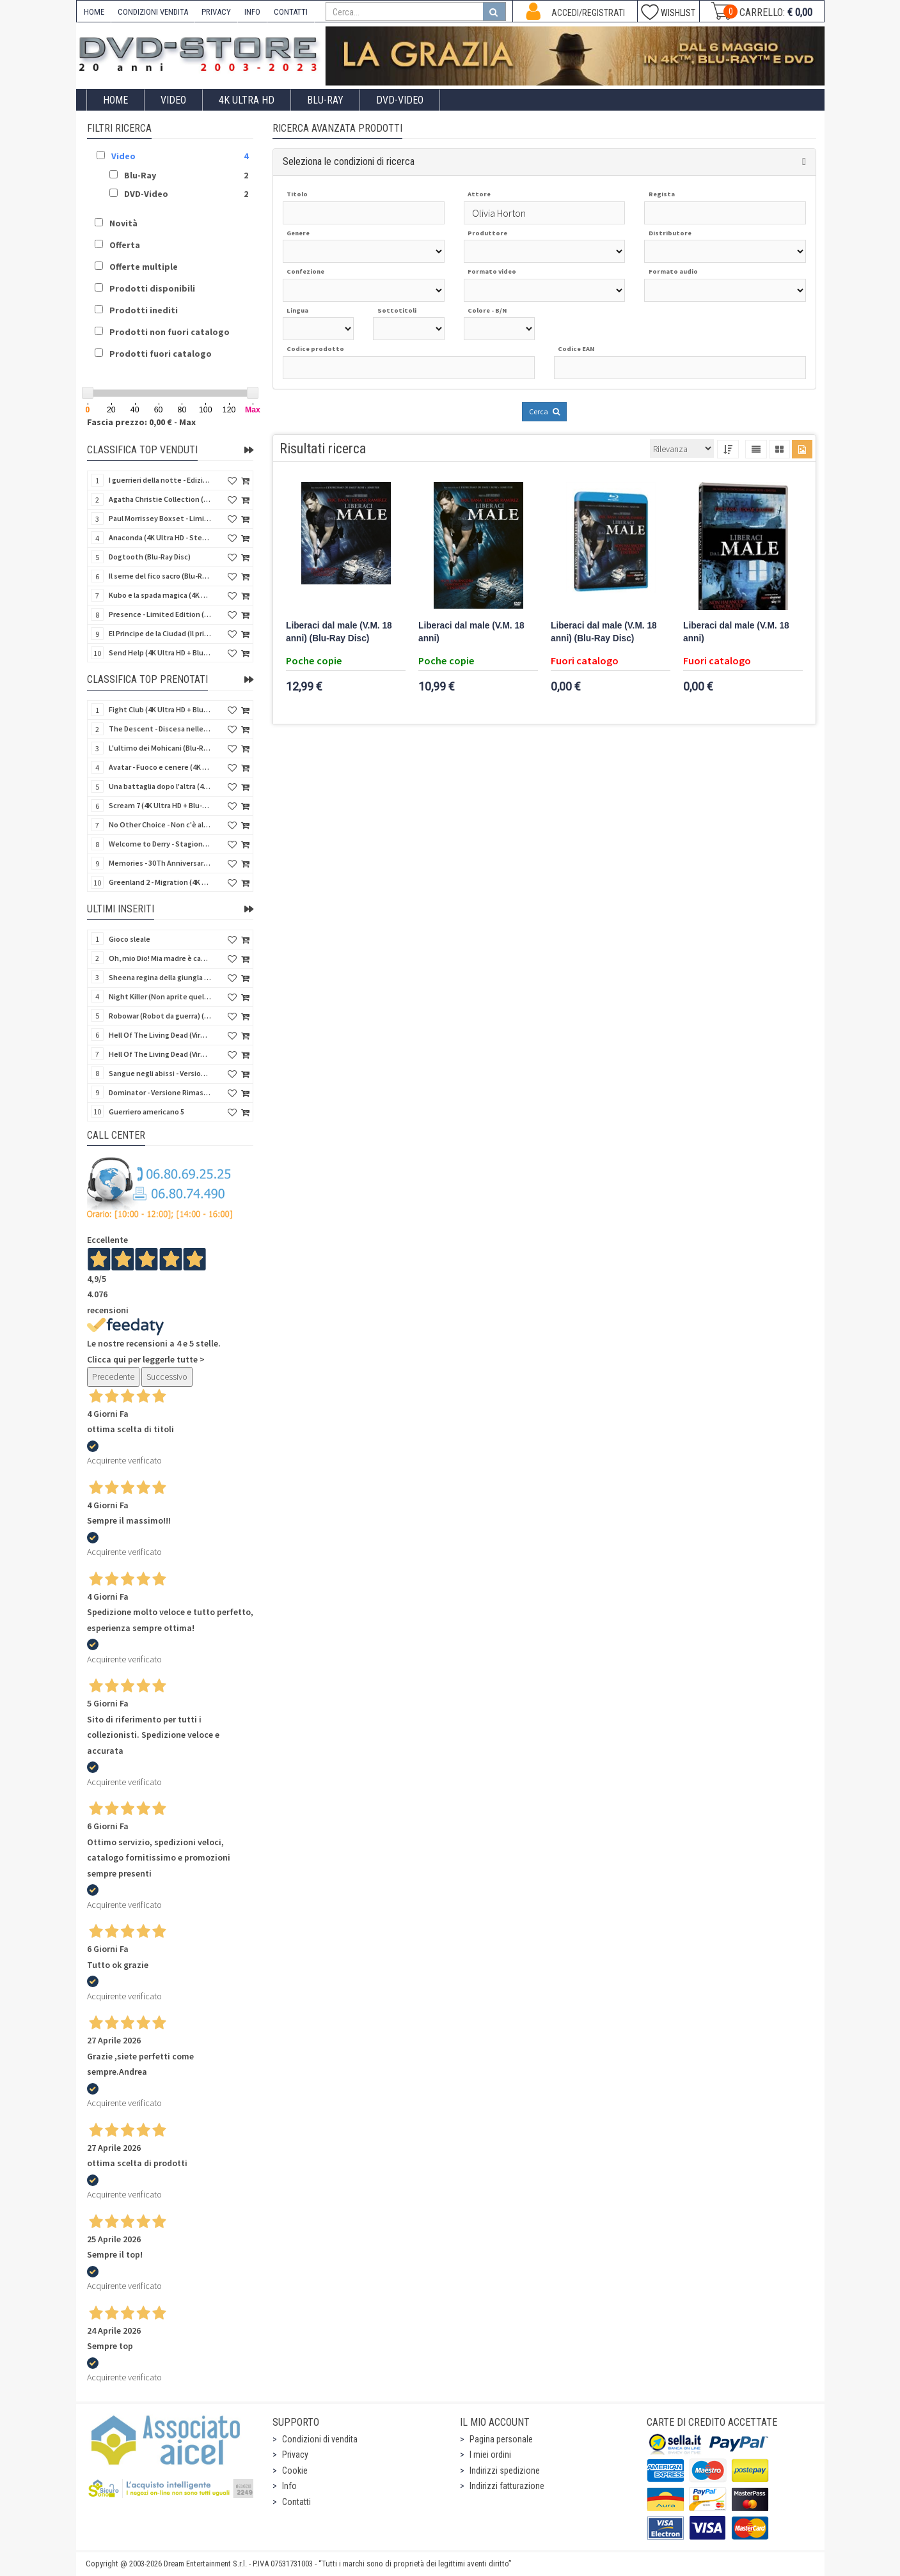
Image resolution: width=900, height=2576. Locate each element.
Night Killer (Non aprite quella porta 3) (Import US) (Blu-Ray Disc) (160, 996)
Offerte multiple (143, 266)
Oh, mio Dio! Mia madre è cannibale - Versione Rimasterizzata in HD (160, 958)
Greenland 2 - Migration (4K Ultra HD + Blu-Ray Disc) (160, 882)
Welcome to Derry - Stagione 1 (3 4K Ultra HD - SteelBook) (160, 843)
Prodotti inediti (143, 310)
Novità (123, 223)
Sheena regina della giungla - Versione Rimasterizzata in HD (160, 977)
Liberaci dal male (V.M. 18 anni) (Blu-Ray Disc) (339, 632)
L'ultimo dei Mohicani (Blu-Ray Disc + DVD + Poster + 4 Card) (160, 748)
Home (115, 100)
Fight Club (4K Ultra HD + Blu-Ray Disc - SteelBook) (160, 709)
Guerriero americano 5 (146, 1111)
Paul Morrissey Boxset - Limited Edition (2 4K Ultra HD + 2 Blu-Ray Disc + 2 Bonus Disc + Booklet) (160, 518)
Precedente (113, 1376)
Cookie (295, 2470)
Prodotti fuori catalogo (160, 353)
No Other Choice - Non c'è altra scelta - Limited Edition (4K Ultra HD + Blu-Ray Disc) (160, 824)
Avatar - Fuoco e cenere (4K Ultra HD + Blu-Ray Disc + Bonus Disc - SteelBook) (160, 767)
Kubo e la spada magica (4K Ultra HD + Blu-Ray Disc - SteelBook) (160, 595)
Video (173, 100)
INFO (252, 12)
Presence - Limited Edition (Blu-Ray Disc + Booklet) (160, 614)
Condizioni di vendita (320, 2439)
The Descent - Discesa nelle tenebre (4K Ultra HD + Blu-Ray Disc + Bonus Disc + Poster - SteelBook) (160, 728)
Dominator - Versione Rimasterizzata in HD (160, 1092)
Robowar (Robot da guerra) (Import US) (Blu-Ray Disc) (160, 1015)
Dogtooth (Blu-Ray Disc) (150, 556)
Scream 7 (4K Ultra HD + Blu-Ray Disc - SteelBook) (160, 805)
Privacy (295, 2454)
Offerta (124, 245)
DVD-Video (399, 100)
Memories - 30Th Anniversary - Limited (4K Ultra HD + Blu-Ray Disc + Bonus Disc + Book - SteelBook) (160, 863)
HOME (94, 12)
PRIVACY (216, 12)
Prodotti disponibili (152, 288)
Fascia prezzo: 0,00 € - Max (141, 422)
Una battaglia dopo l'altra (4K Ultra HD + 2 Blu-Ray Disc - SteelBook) (160, 786)
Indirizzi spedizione (505, 2470)
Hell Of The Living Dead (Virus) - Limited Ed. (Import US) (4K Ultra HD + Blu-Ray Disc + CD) (160, 1054)
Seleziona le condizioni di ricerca (348, 161)
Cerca (544, 411)
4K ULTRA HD (246, 100)
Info (289, 2486)
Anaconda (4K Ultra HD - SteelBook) (160, 537)
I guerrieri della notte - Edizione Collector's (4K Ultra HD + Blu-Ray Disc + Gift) (160, 480)
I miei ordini (490, 2454)
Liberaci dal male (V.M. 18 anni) (471, 632)
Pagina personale (501, 2439)
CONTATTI (291, 12)
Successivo (166, 1376)
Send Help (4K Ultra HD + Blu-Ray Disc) (160, 652)
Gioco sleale (129, 939)
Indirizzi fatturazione (507, 2486)
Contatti (296, 2502)
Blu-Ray (325, 100)
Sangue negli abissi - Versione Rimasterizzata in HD (160, 1073)
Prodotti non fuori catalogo (169, 332)
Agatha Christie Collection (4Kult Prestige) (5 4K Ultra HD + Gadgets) (160, 499)
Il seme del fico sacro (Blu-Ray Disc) (160, 576)
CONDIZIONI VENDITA (153, 12)
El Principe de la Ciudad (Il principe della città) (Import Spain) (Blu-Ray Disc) (160, 633)
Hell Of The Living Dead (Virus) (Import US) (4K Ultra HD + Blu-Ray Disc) (160, 1035)
